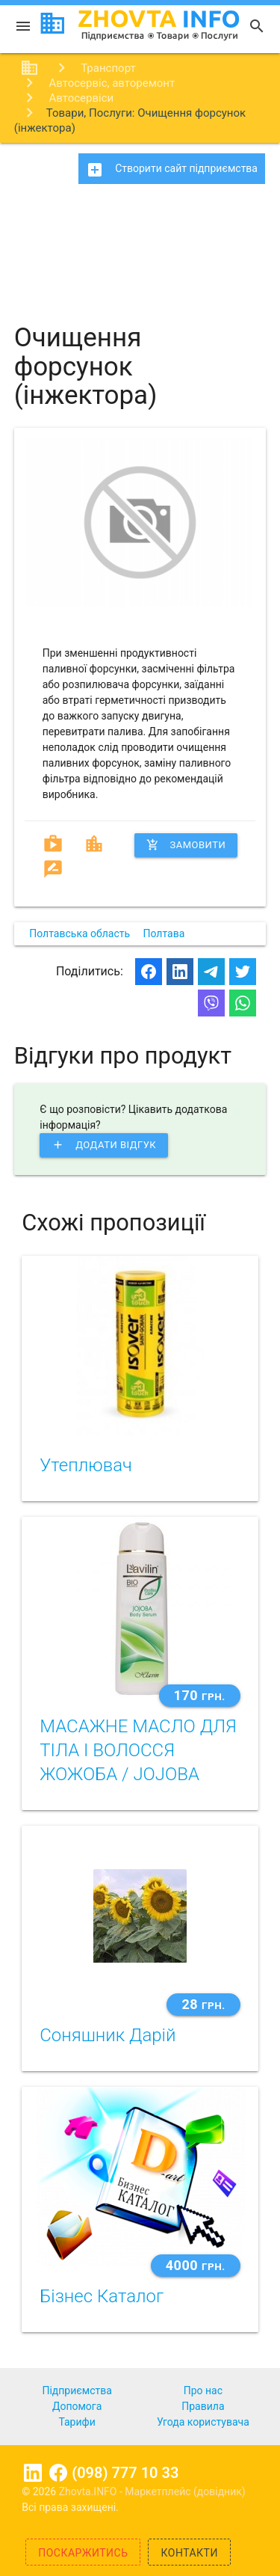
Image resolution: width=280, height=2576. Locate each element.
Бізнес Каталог (102, 2296)
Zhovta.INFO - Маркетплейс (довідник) (152, 2491)
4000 (195, 2265)
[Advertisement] (140, 246)
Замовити (186, 845)
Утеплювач (86, 1465)
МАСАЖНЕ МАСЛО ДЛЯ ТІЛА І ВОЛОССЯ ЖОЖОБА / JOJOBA (138, 1750)
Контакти (189, 2553)
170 (199, 1695)
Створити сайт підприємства (172, 170)
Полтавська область (79, 933)
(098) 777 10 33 (125, 2473)
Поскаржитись (83, 2553)
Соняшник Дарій (107, 2035)
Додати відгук (104, 1145)
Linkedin (33, 2473)
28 (203, 2004)
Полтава (164, 933)
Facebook (58, 2473)
